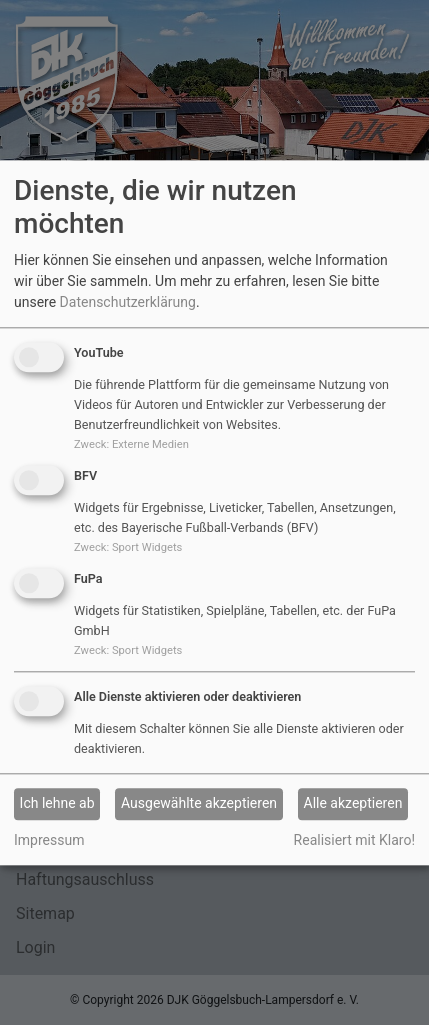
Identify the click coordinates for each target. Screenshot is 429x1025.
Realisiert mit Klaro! (354, 840)
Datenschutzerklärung (128, 303)
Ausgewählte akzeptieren (199, 804)
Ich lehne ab (57, 804)
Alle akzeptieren (353, 804)
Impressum (49, 840)
